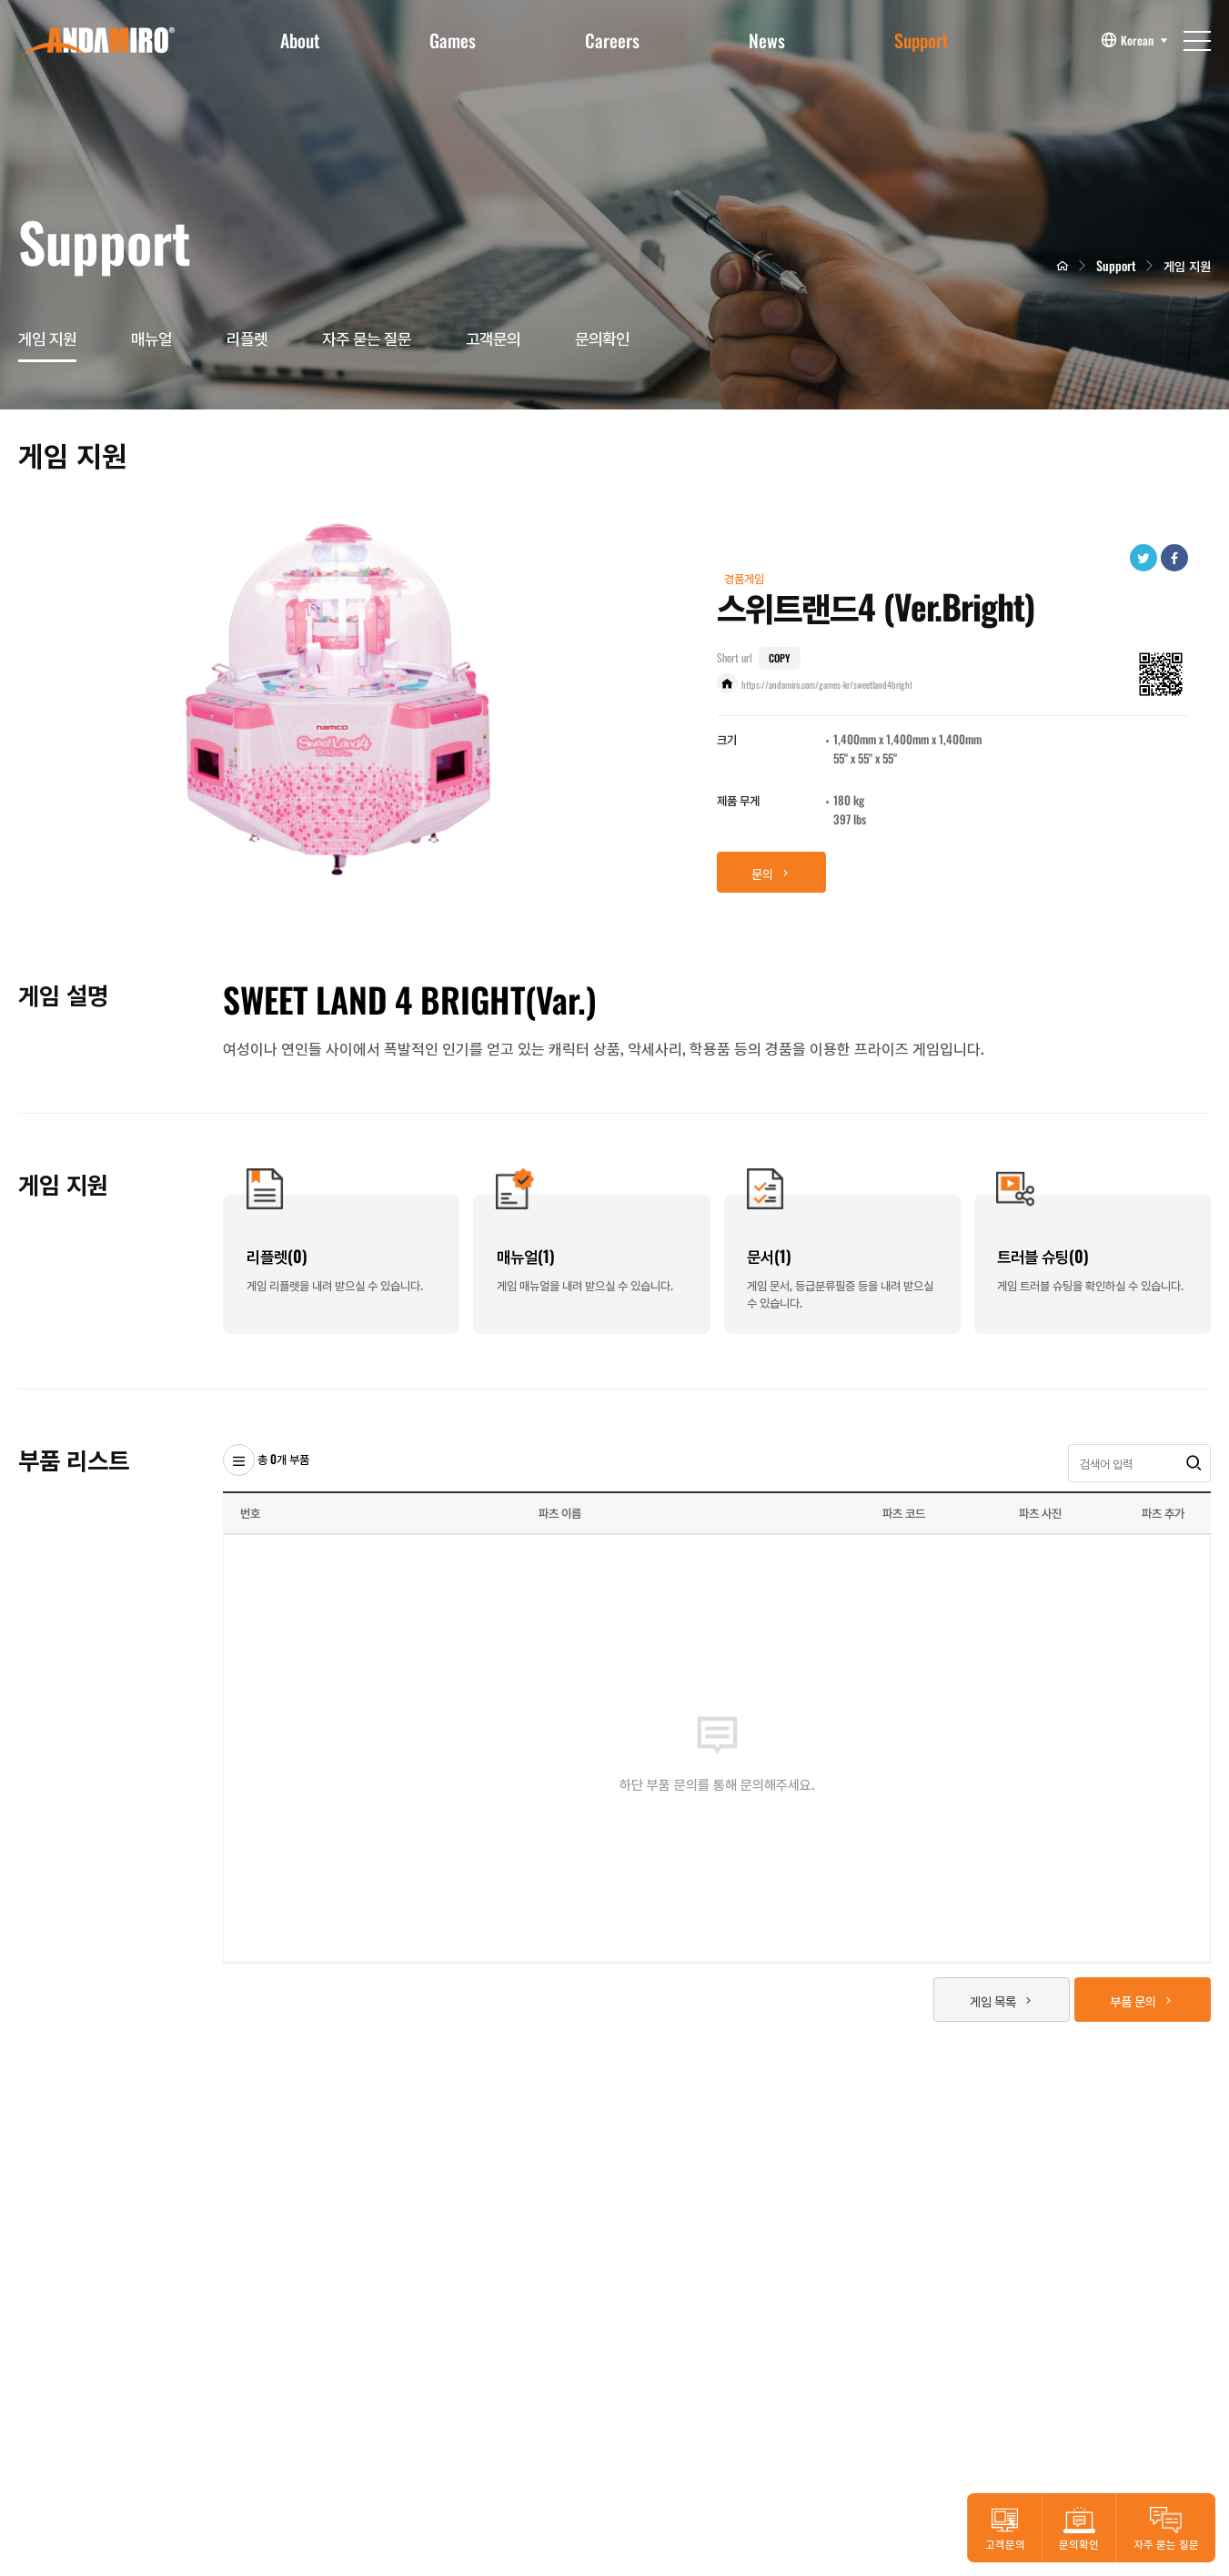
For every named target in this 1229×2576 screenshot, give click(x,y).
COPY (779, 658)
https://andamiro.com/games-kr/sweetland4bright (826, 685)
